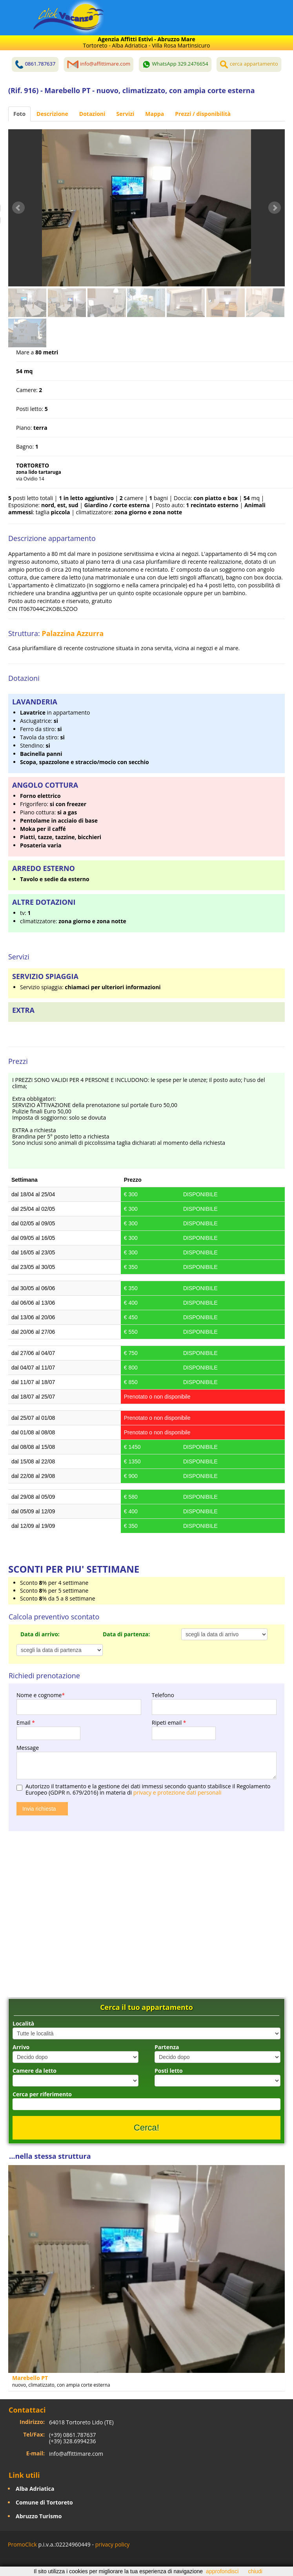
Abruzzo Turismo (39, 2516)
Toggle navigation (22, 19)
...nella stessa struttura (50, 2156)
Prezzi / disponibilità (203, 113)
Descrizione (52, 113)
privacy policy (112, 2544)
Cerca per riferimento (42, 2094)
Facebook (10, 2561)
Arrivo (21, 2047)
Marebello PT (30, 2378)
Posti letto (169, 2070)
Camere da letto (34, 2070)
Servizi (125, 113)
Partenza (167, 2047)
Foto (19, 113)
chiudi (255, 2571)
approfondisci (222, 2571)
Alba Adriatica (35, 2488)
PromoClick (22, 2544)
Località (23, 2023)
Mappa (154, 113)
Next (274, 208)
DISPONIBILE (200, 1194)
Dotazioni (92, 113)
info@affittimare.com (76, 2453)
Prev (18, 208)
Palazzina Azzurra (73, 633)
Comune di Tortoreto (44, 2502)
